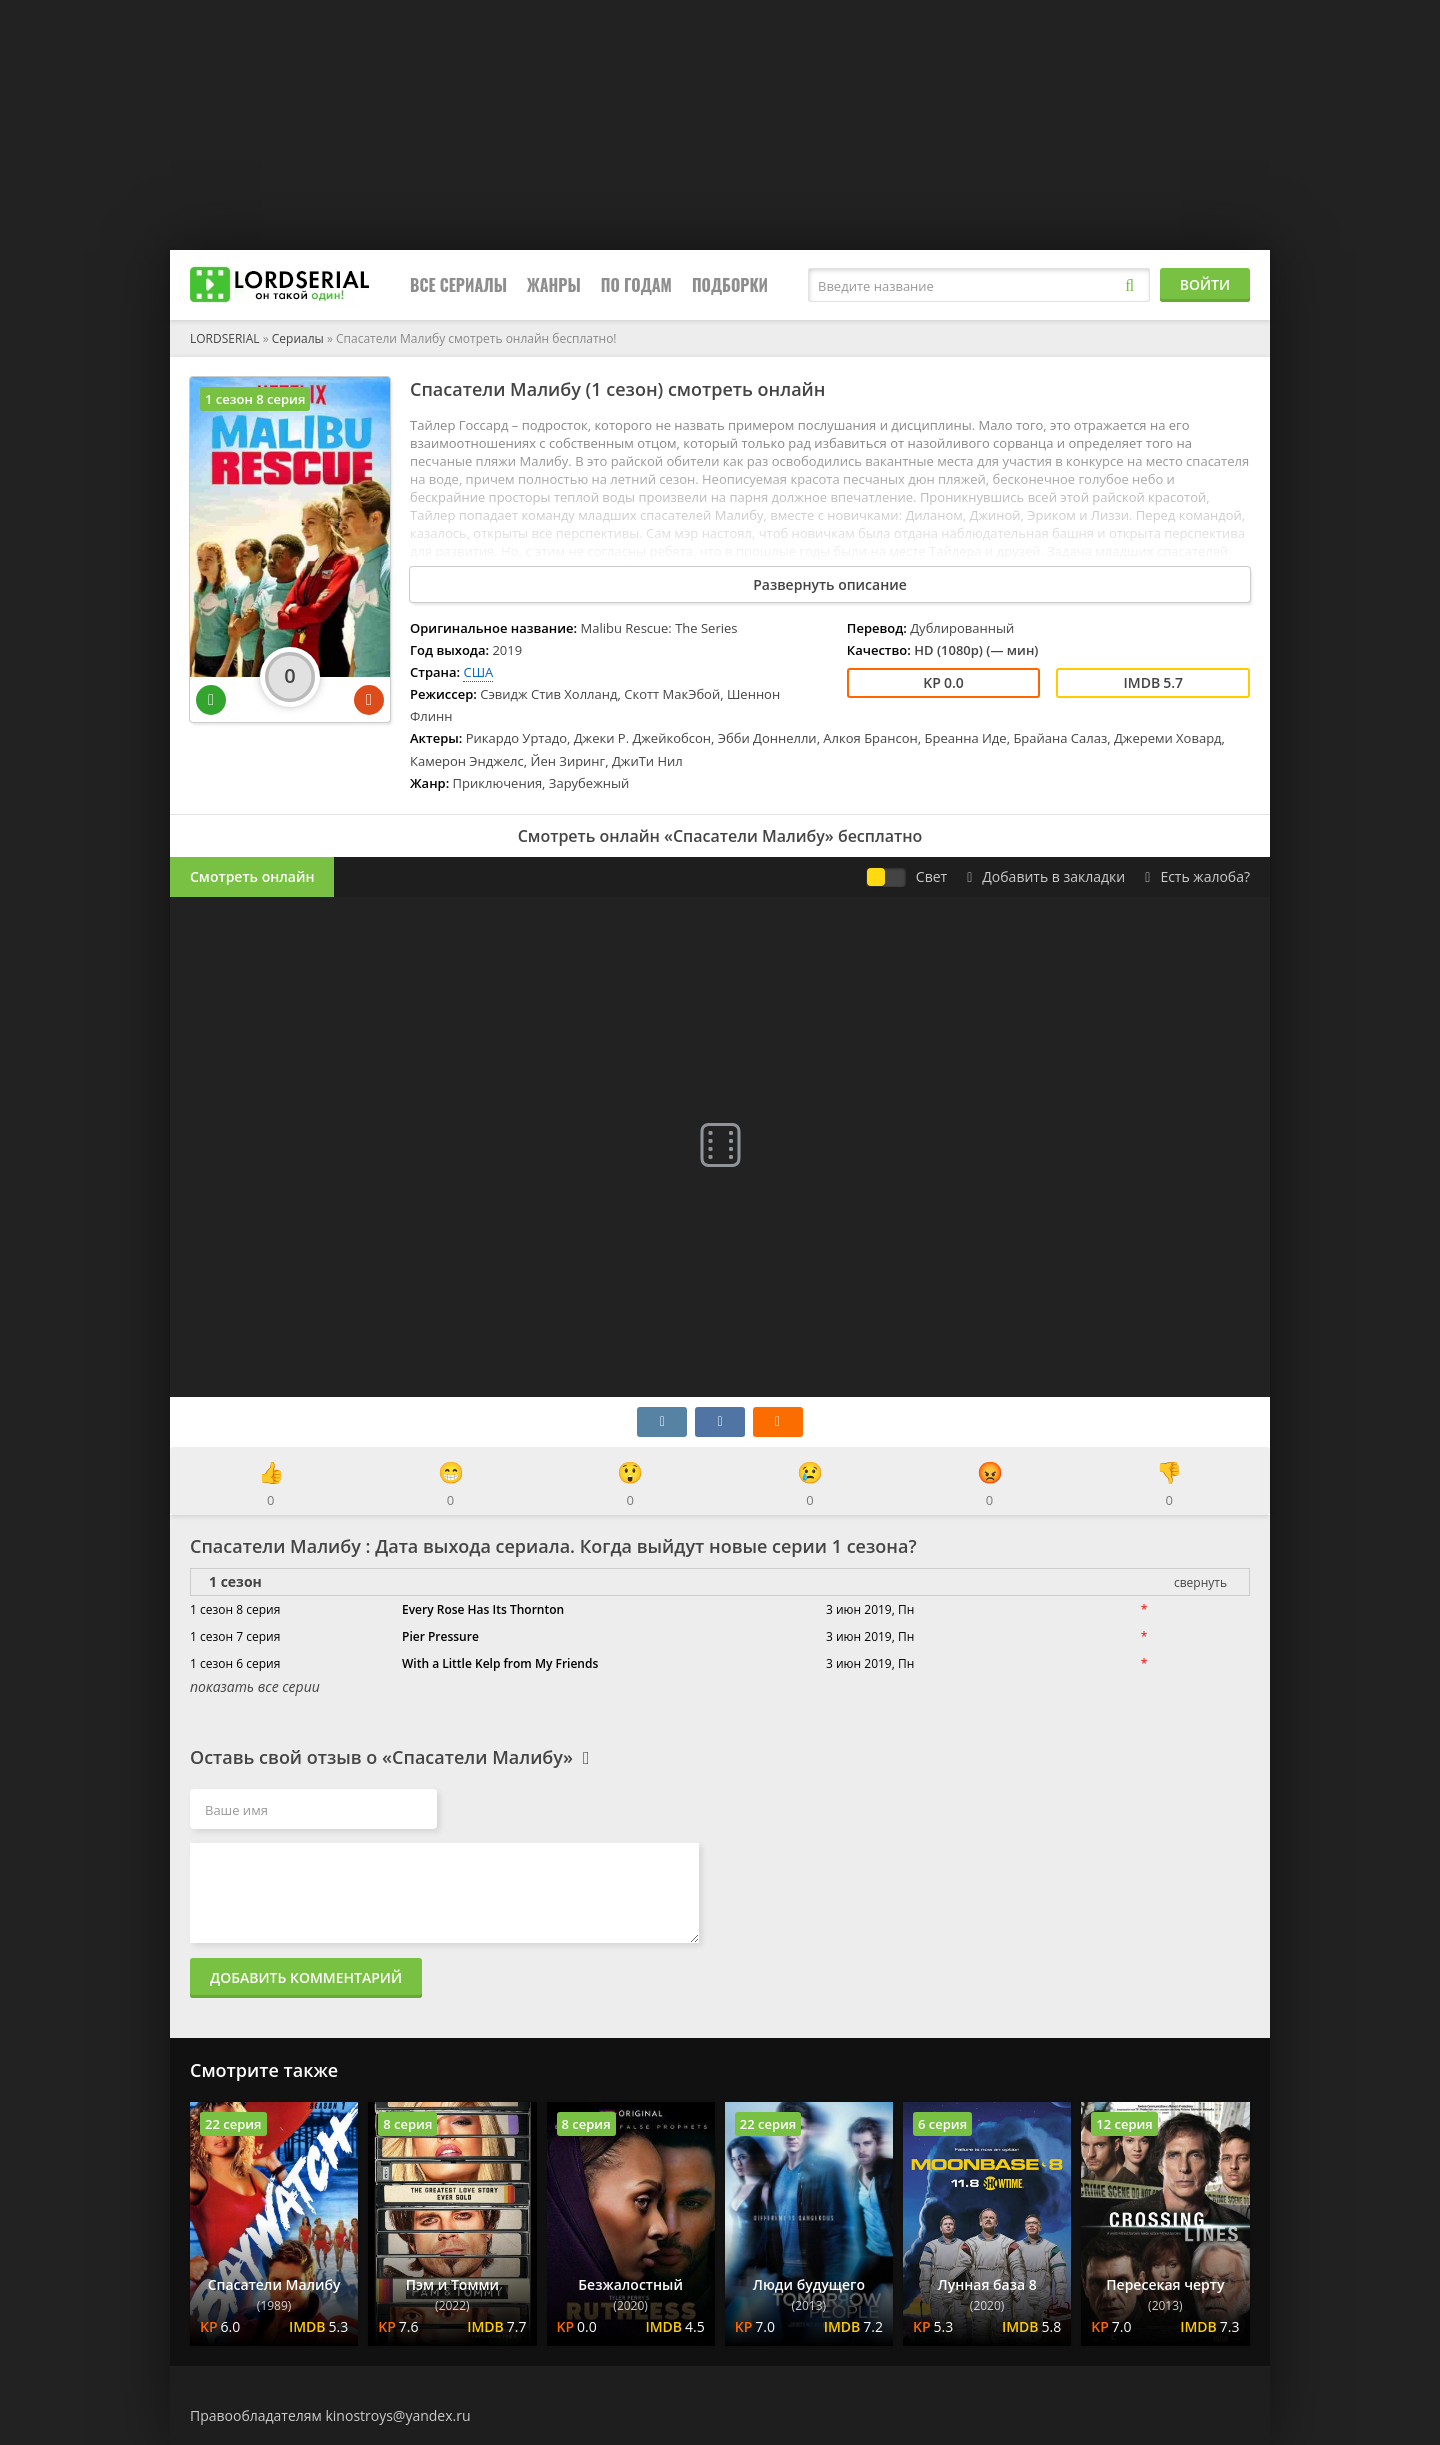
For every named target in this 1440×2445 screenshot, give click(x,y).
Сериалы (298, 338)
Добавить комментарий (306, 1977)
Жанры (554, 285)
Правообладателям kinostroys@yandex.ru (330, 2415)
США (478, 672)
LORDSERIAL (225, 338)
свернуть (1200, 1582)
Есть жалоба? (1197, 876)
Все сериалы (458, 285)
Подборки (730, 285)
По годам (636, 285)
